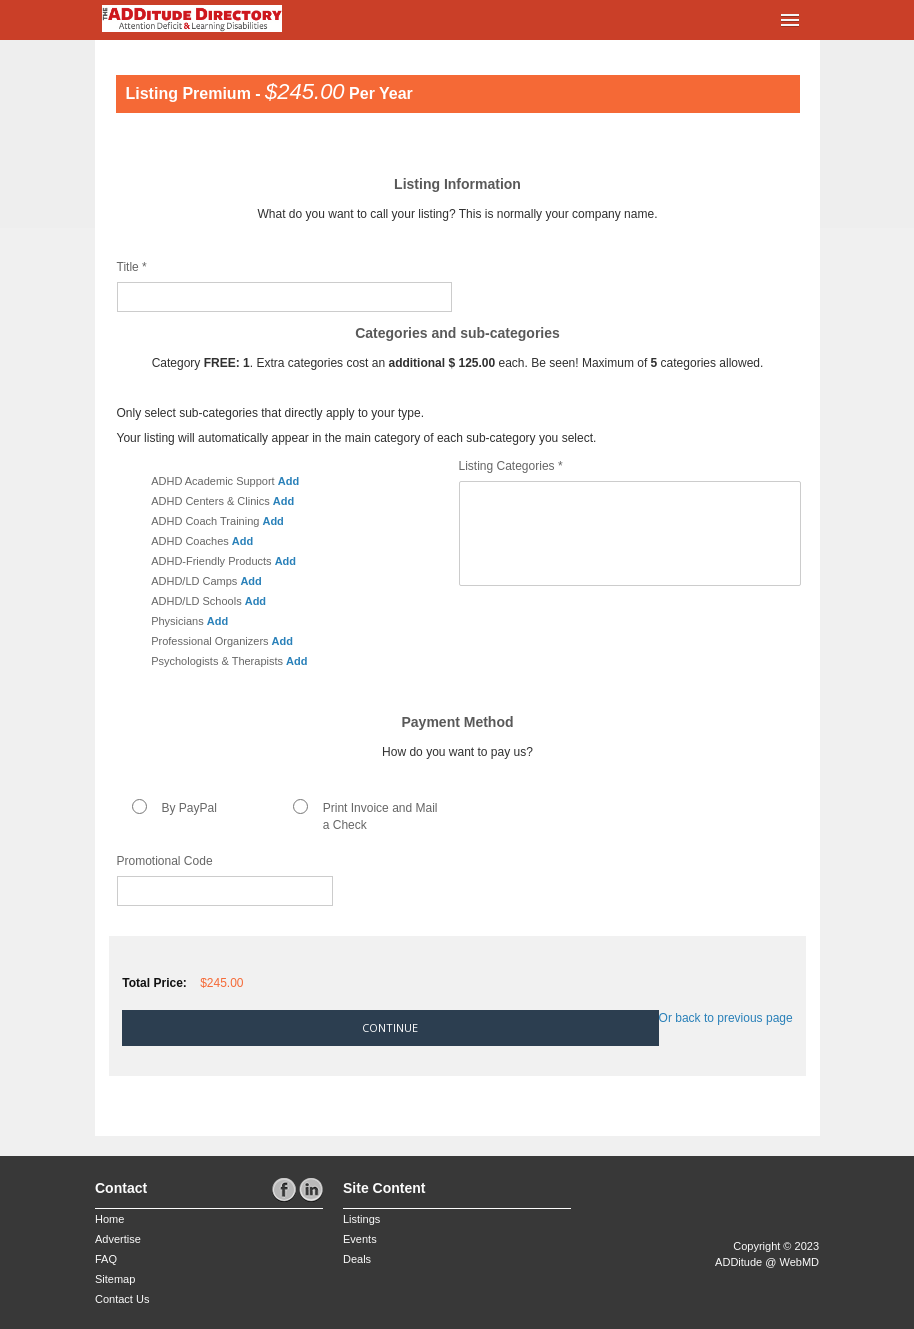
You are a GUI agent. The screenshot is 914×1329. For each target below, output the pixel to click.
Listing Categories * (511, 466)
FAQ (106, 1259)
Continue (390, 1027)
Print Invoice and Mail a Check (380, 816)
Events (360, 1239)
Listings (361, 1219)
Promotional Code (165, 861)
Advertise (118, 1239)
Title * (132, 267)
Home (109, 1219)
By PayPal (189, 808)
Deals (357, 1259)
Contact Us (122, 1299)
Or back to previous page (726, 1018)
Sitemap (115, 1279)
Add (288, 481)
